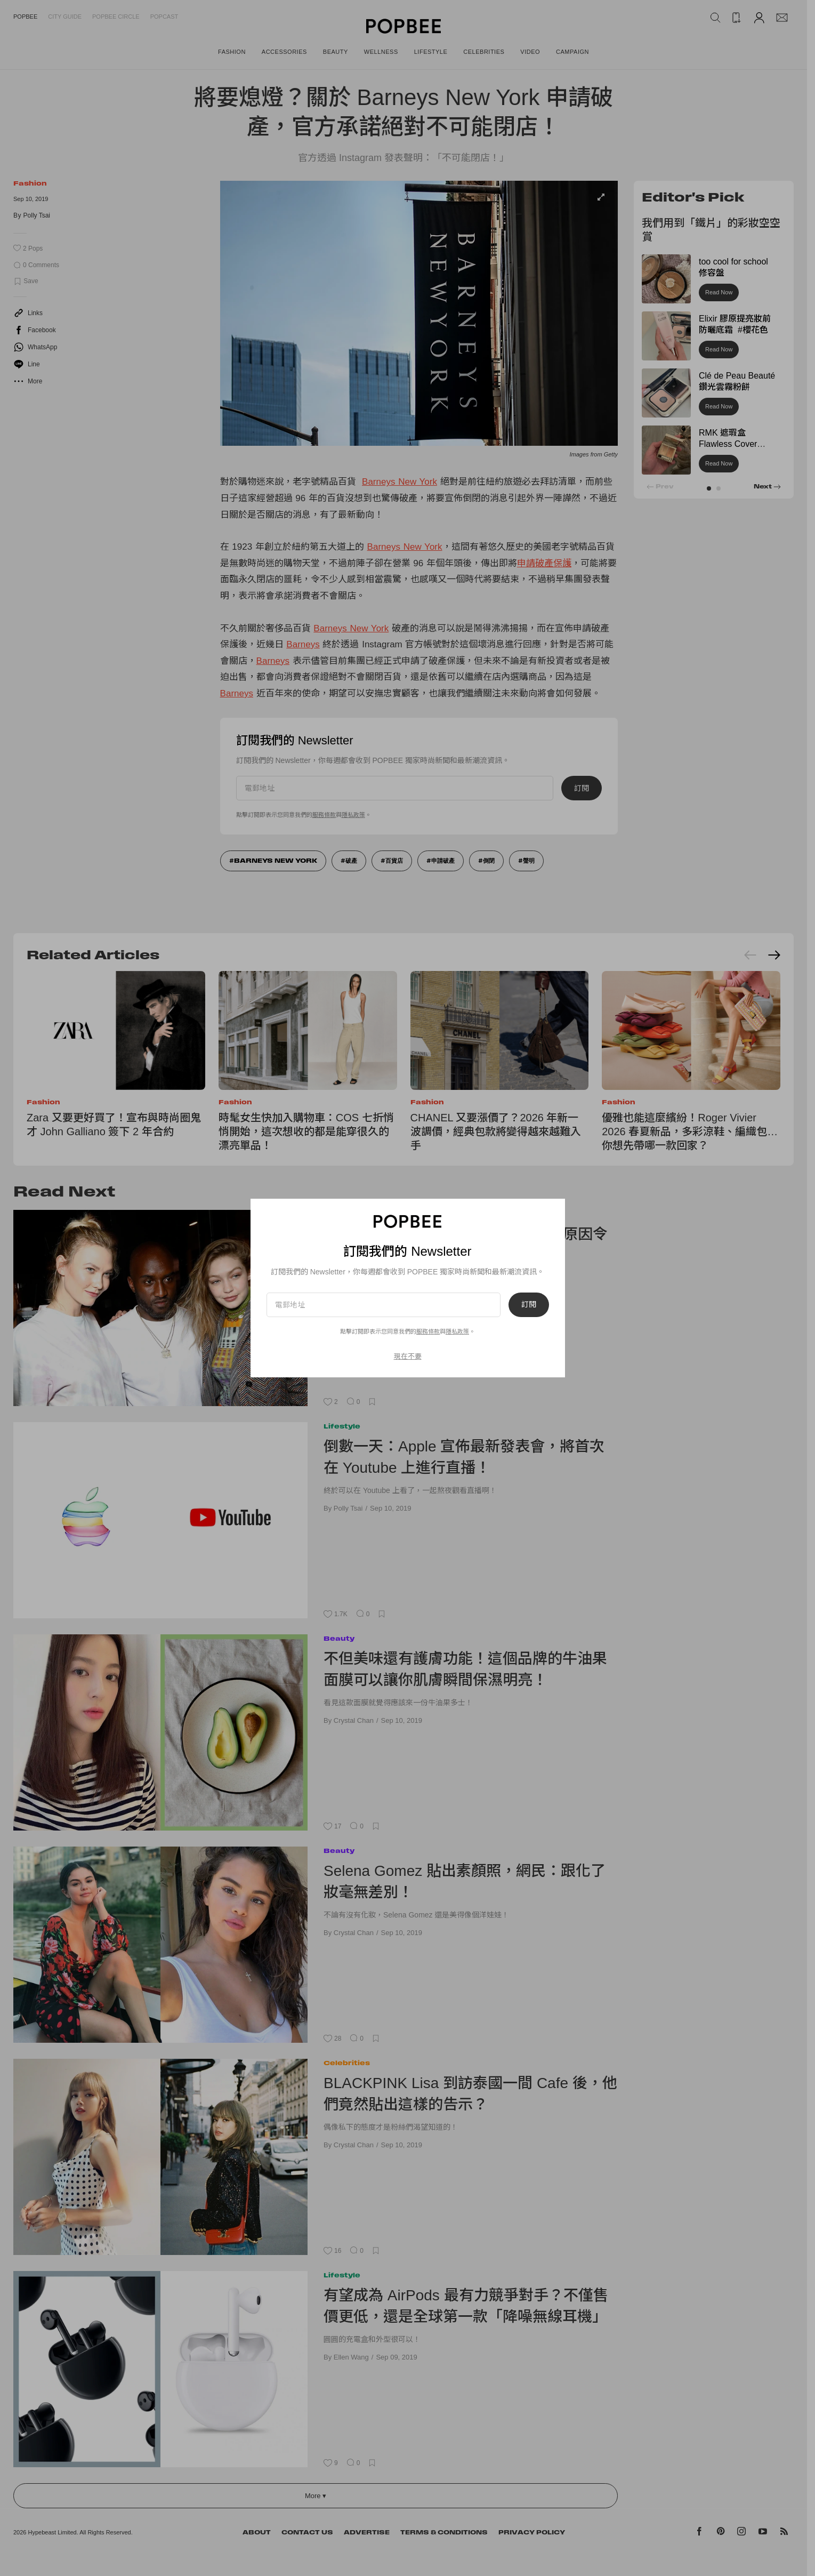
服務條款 (428, 1331)
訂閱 (528, 1305)
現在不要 (408, 1356)
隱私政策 (457, 1331)
